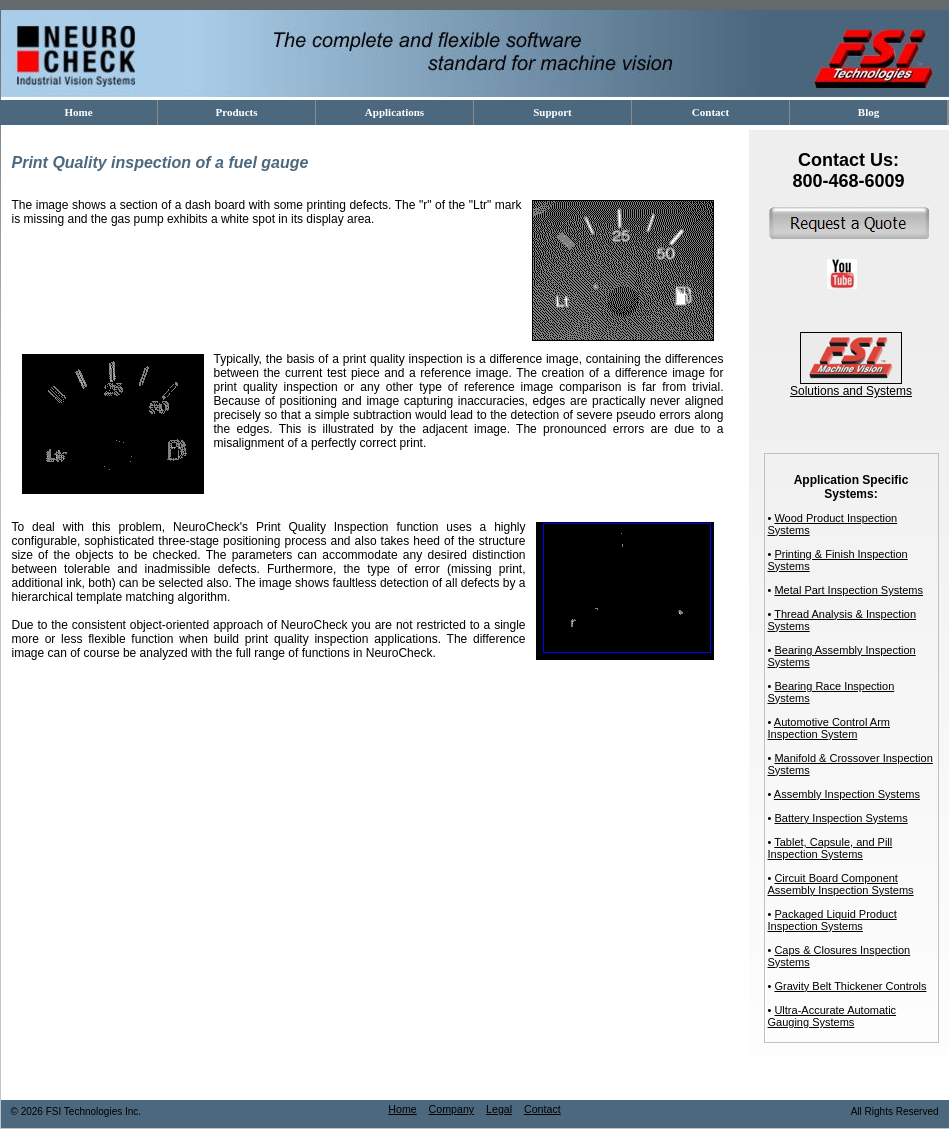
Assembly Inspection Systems (847, 794)
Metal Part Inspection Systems (848, 590)
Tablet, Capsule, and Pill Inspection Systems (830, 848)
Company (452, 1109)
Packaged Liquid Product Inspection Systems (832, 920)
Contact (542, 1109)
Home (402, 1109)
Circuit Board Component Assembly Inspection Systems (841, 884)
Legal (499, 1109)
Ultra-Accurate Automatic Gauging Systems (832, 1016)
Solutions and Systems (851, 385)
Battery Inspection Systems (840, 818)
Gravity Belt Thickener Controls (850, 986)
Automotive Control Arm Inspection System (829, 728)
